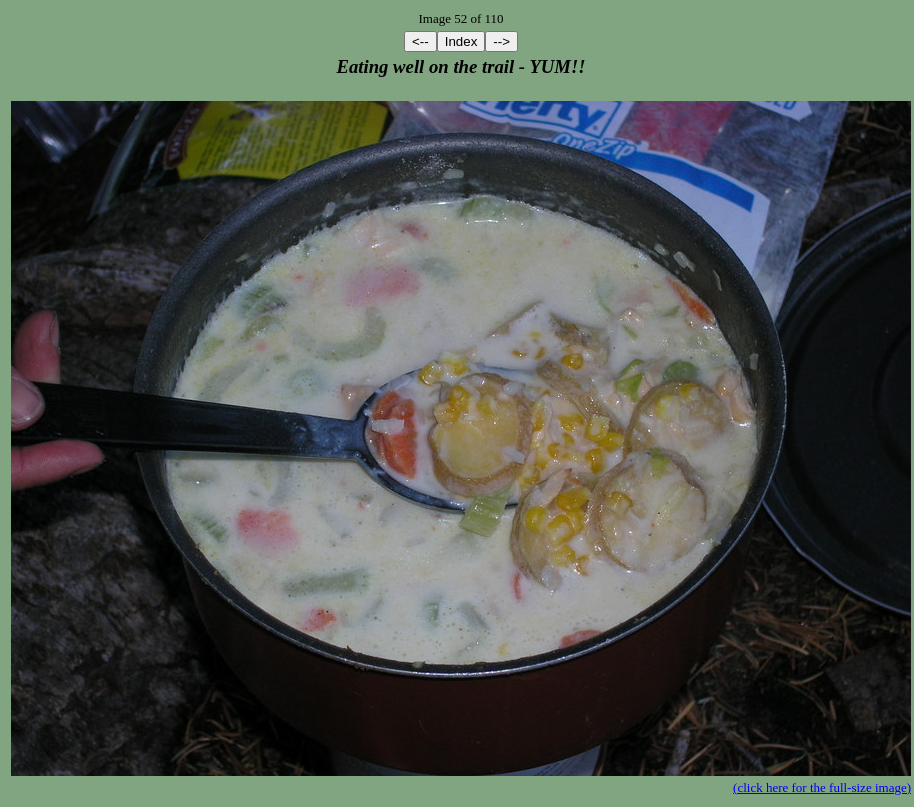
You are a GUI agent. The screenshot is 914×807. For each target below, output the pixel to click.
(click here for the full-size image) (822, 787)
